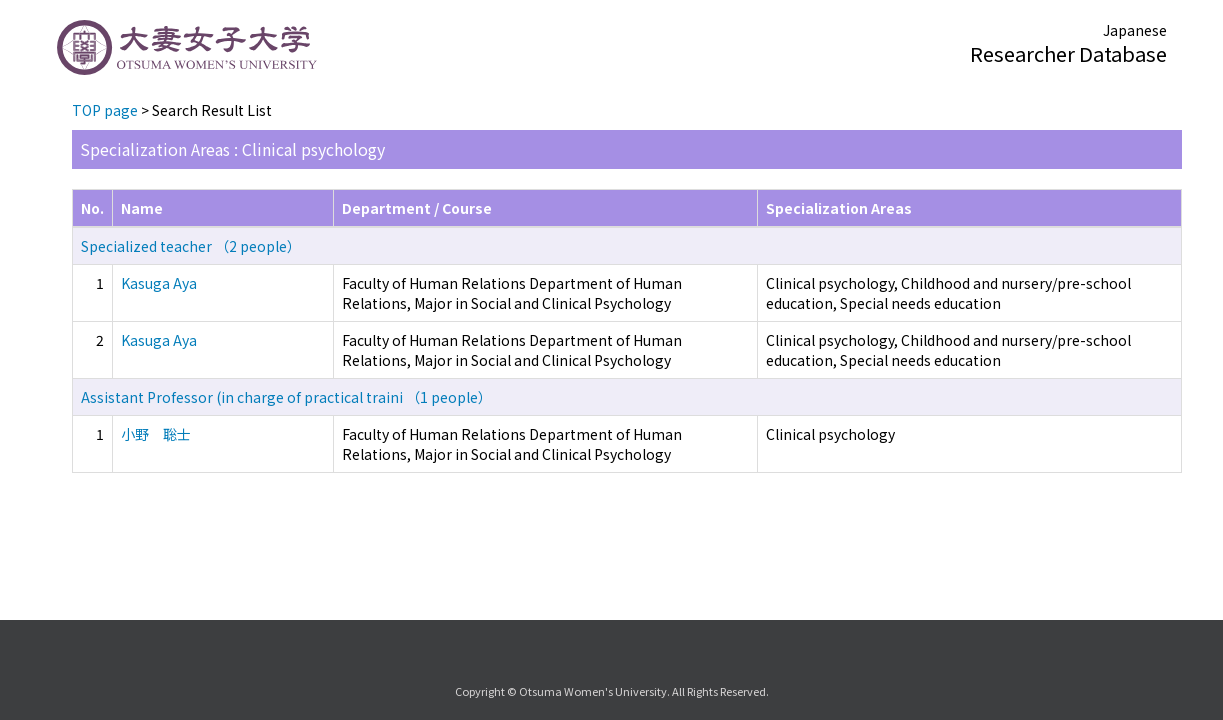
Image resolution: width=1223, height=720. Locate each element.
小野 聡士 (156, 434)
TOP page (105, 110)
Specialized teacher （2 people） (191, 246)
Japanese (1135, 30)
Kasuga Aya (159, 283)
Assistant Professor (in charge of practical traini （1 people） (286, 397)
